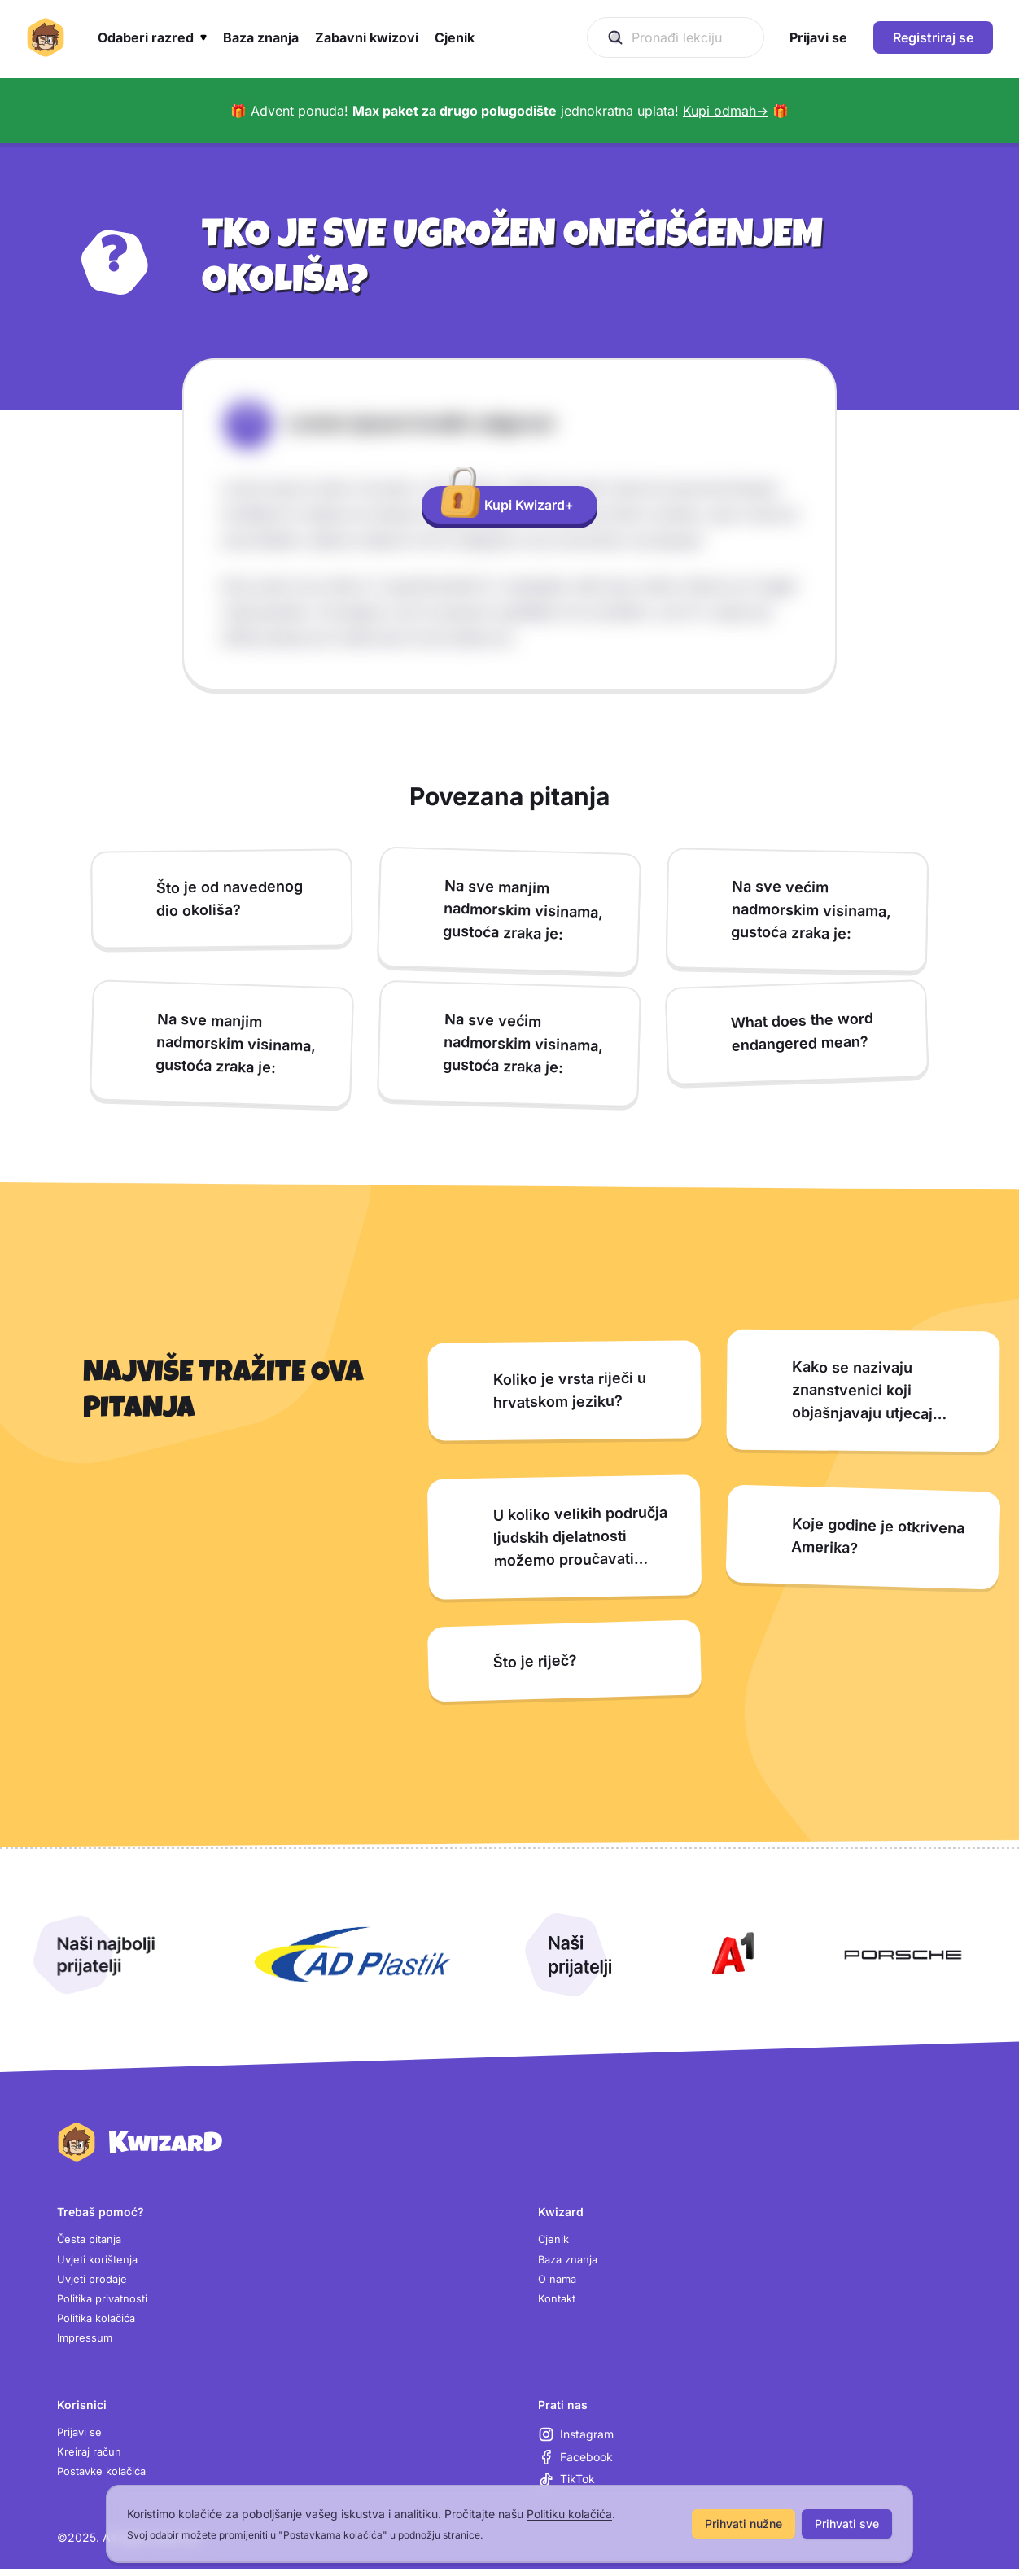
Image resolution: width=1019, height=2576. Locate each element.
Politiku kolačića (569, 2514)
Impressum (86, 2344)
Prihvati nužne (743, 2523)
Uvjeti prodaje (94, 2282)
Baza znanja (570, 2261)
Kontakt (558, 2303)
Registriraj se (933, 37)
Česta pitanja (92, 2240)
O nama (558, 2282)
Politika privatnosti (106, 2303)
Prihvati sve (847, 2523)
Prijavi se (80, 2440)
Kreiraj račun (90, 2461)
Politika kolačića (99, 2323)
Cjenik (554, 2240)
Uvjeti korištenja (99, 2261)
